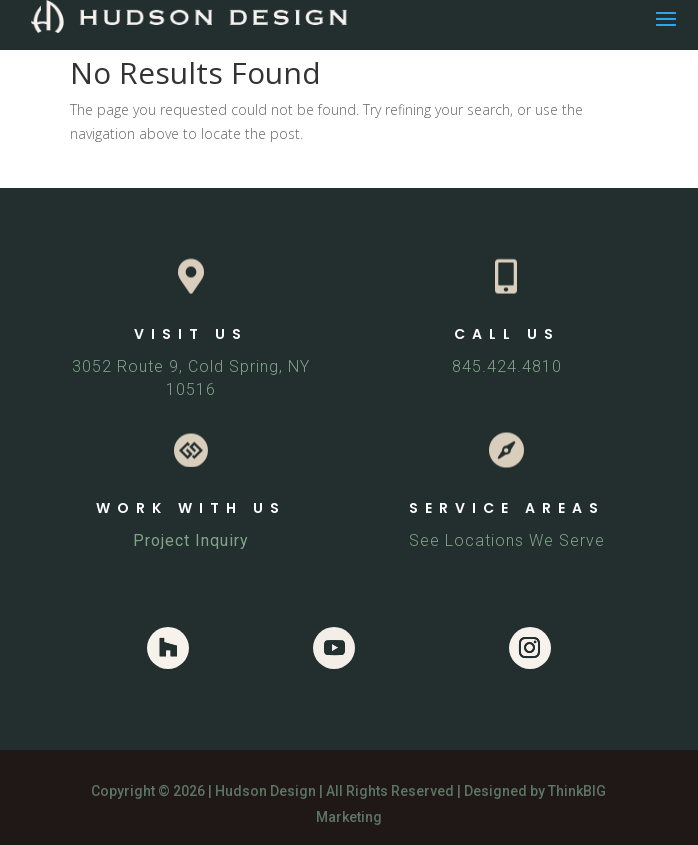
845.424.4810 (507, 366)
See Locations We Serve (507, 540)
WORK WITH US (191, 508)
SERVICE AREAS (507, 508)
